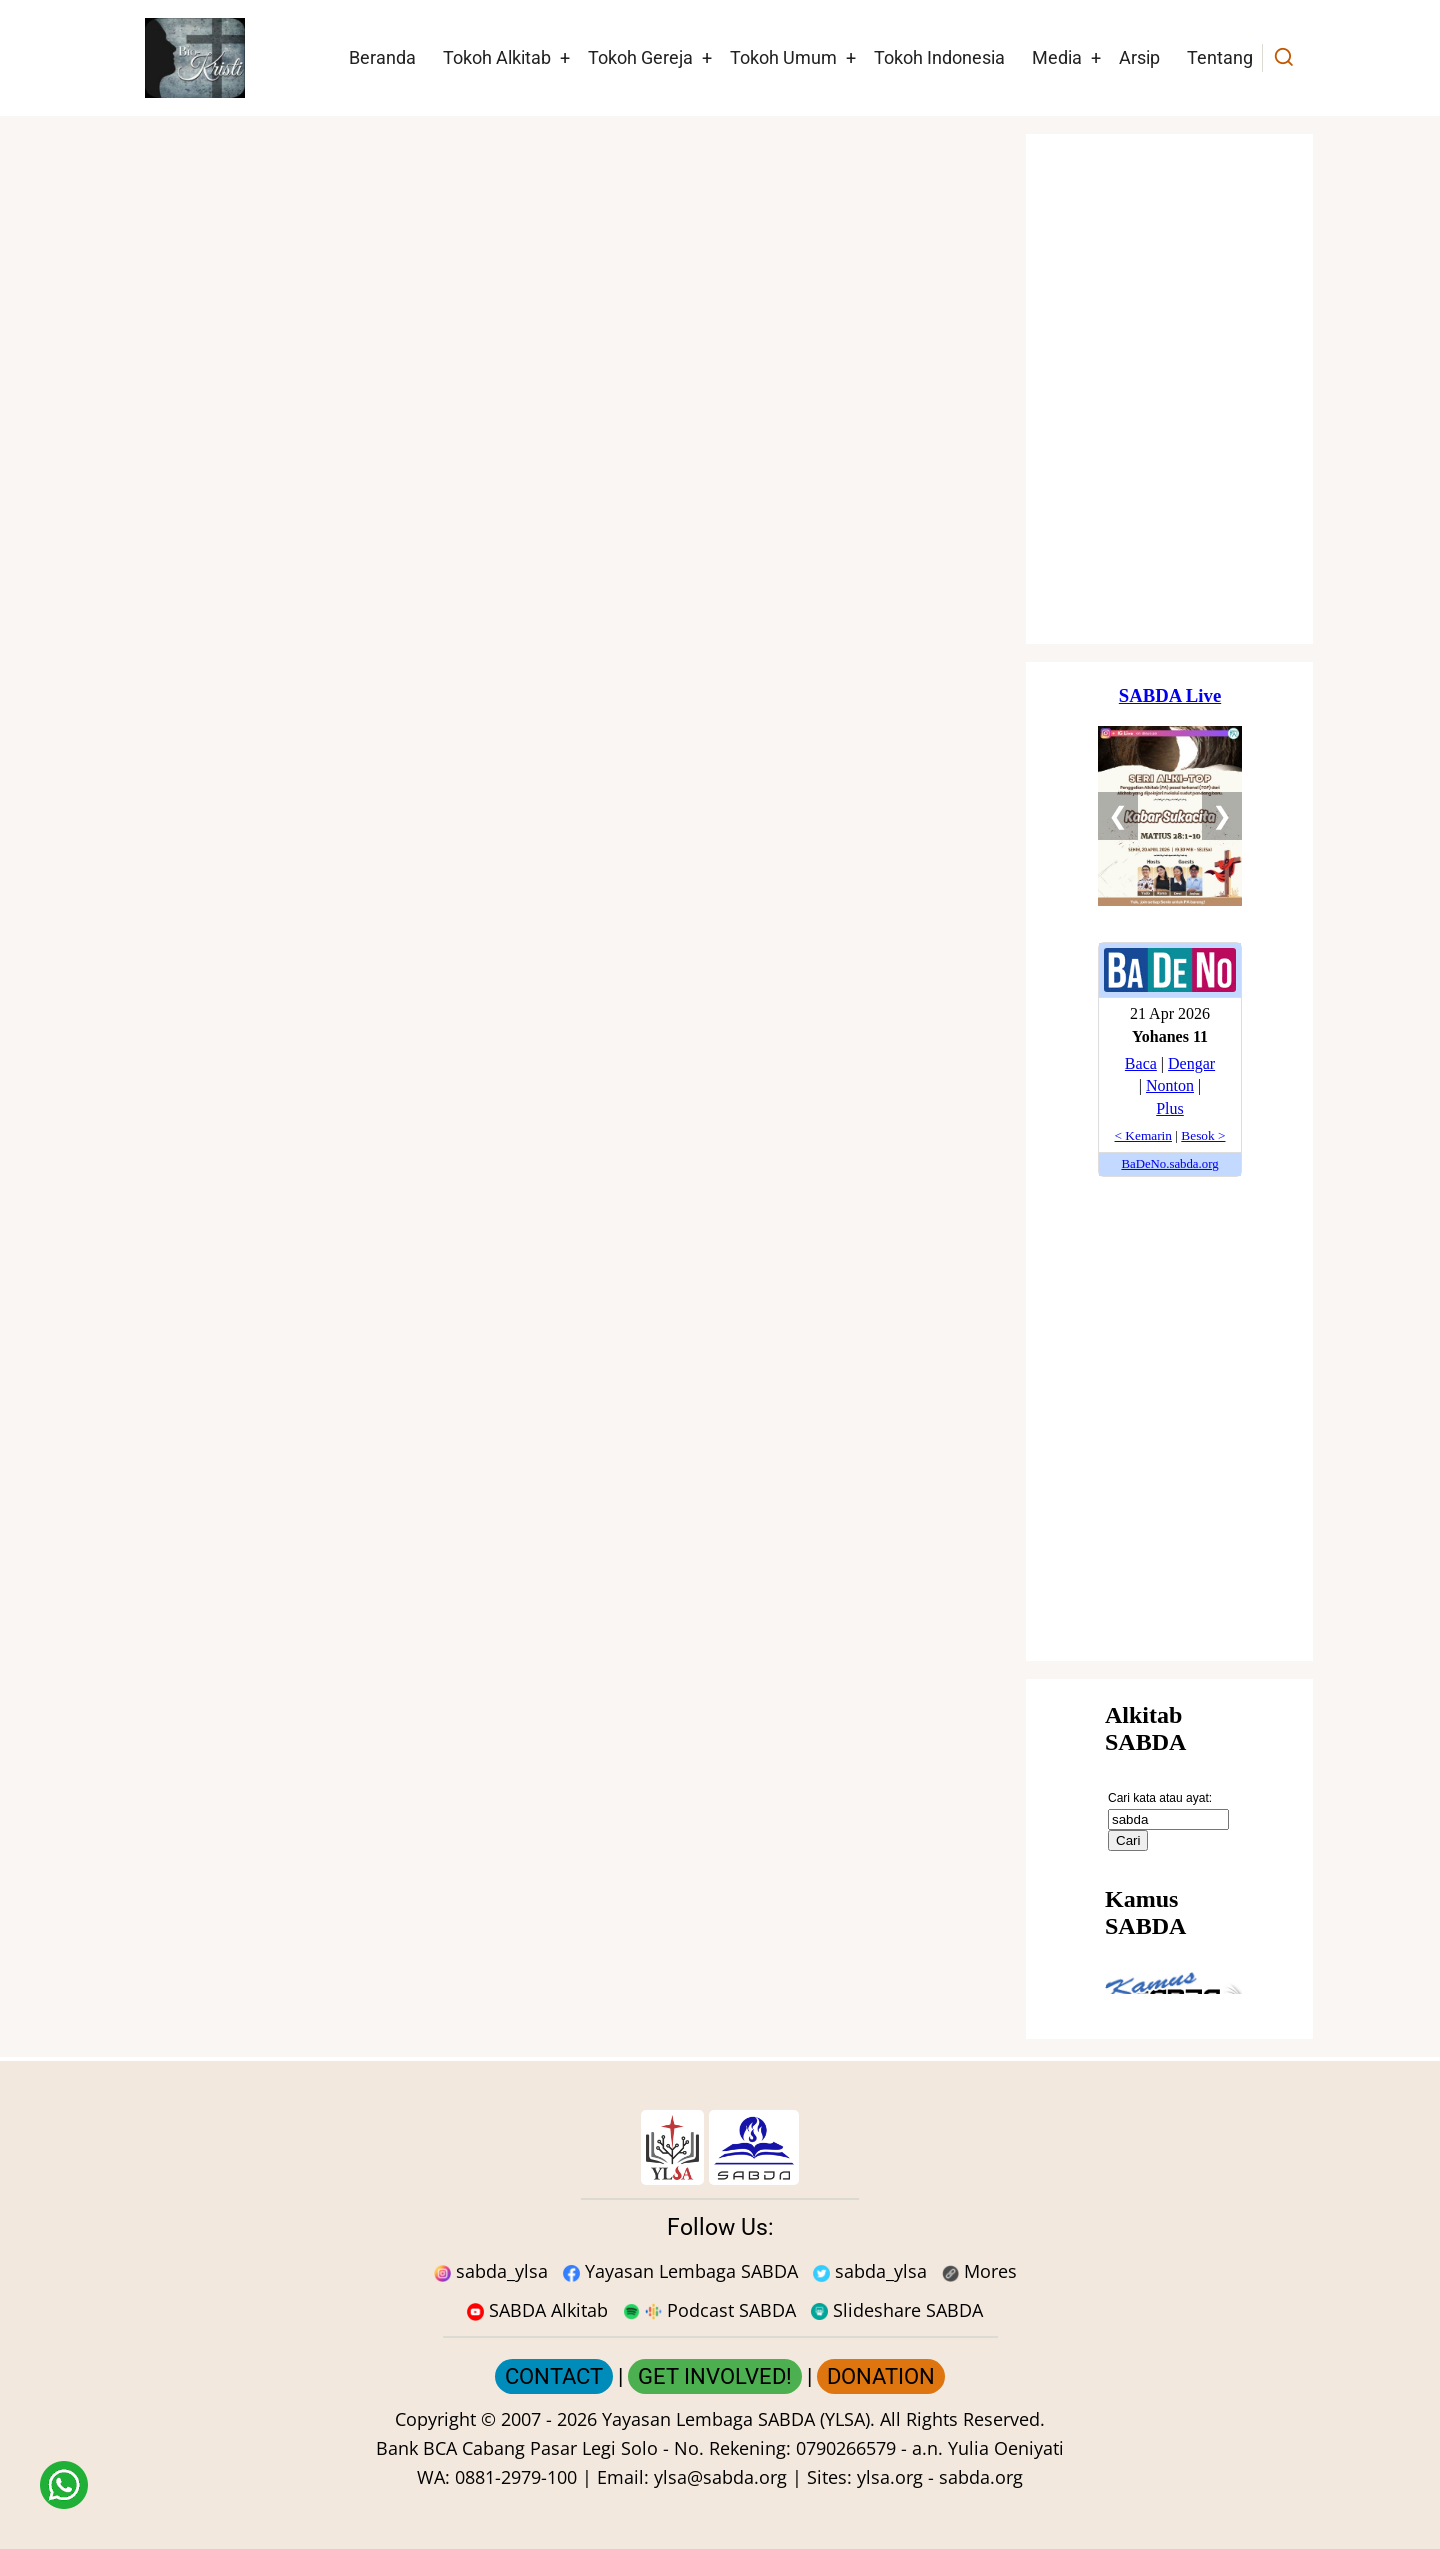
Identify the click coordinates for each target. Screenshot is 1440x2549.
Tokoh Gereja (640, 57)
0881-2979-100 (516, 2477)
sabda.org (981, 2477)
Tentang (1220, 57)
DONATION (881, 2376)
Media (1057, 57)
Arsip (1139, 57)
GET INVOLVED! (715, 2376)
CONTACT (554, 2376)
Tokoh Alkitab (497, 57)
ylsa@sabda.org (720, 2477)
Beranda (382, 57)
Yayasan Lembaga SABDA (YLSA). (738, 2419)
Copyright (435, 2419)
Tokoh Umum (783, 57)
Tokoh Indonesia (939, 57)
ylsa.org (890, 2477)
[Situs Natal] (1170, 389)
